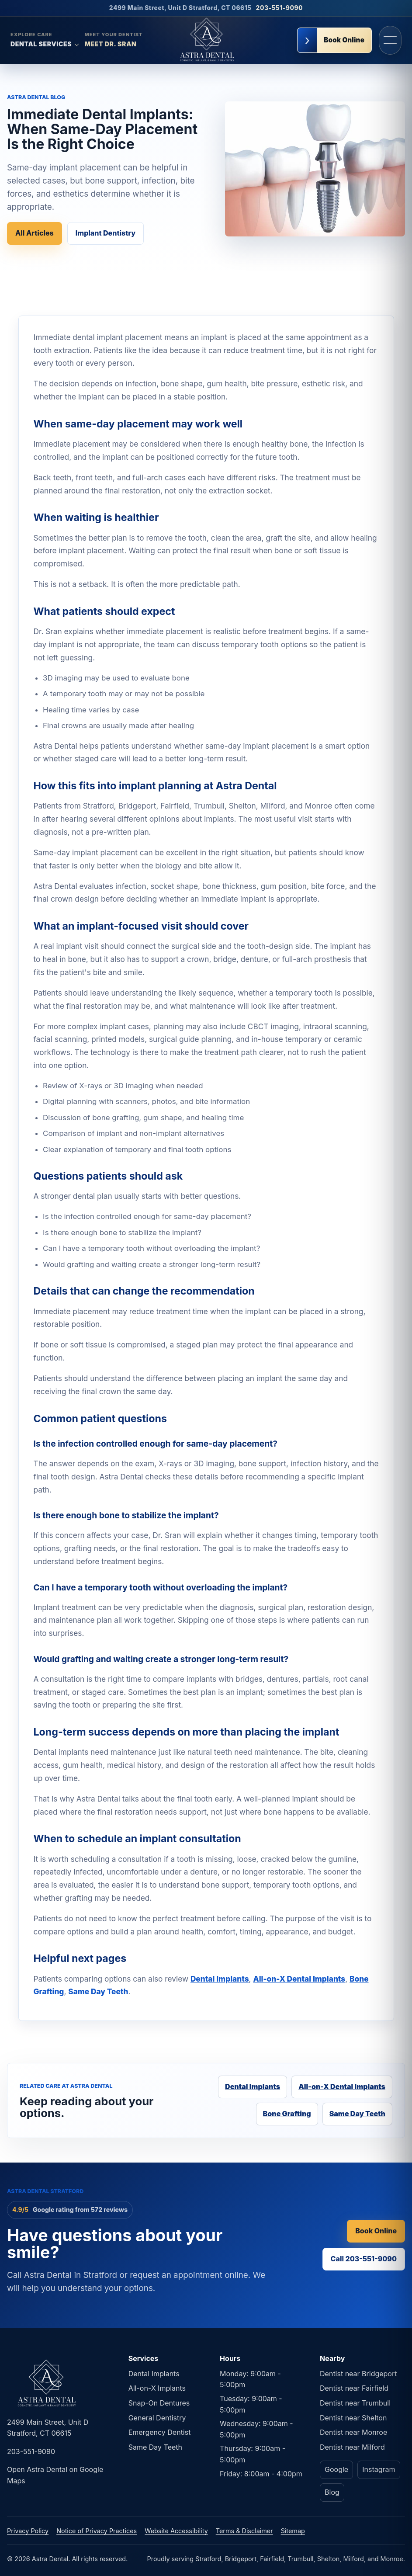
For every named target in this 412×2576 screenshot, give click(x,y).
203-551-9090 (279, 7)
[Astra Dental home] (206, 40)
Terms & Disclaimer (244, 2530)
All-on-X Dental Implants (299, 1978)
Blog (332, 2492)
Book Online (376, 2230)
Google (336, 2469)
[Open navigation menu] (390, 40)
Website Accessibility (176, 2530)
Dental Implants (219, 1978)
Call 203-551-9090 (364, 2258)
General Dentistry (157, 2417)
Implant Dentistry (105, 233)
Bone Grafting (287, 2113)
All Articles (34, 233)
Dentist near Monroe (353, 2432)
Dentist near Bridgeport (358, 2373)
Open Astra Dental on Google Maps (55, 2475)
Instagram (378, 2469)
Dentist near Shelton (353, 2417)
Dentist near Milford (352, 2447)
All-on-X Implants (157, 2388)
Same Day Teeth (98, 1991)
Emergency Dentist (159, 2432)
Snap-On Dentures (159, 2403)
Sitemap (293, 2530)
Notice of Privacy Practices (96, 2530)
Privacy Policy (27, 2530)
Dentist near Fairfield (354, 2388)
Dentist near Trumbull (355, 2403)
